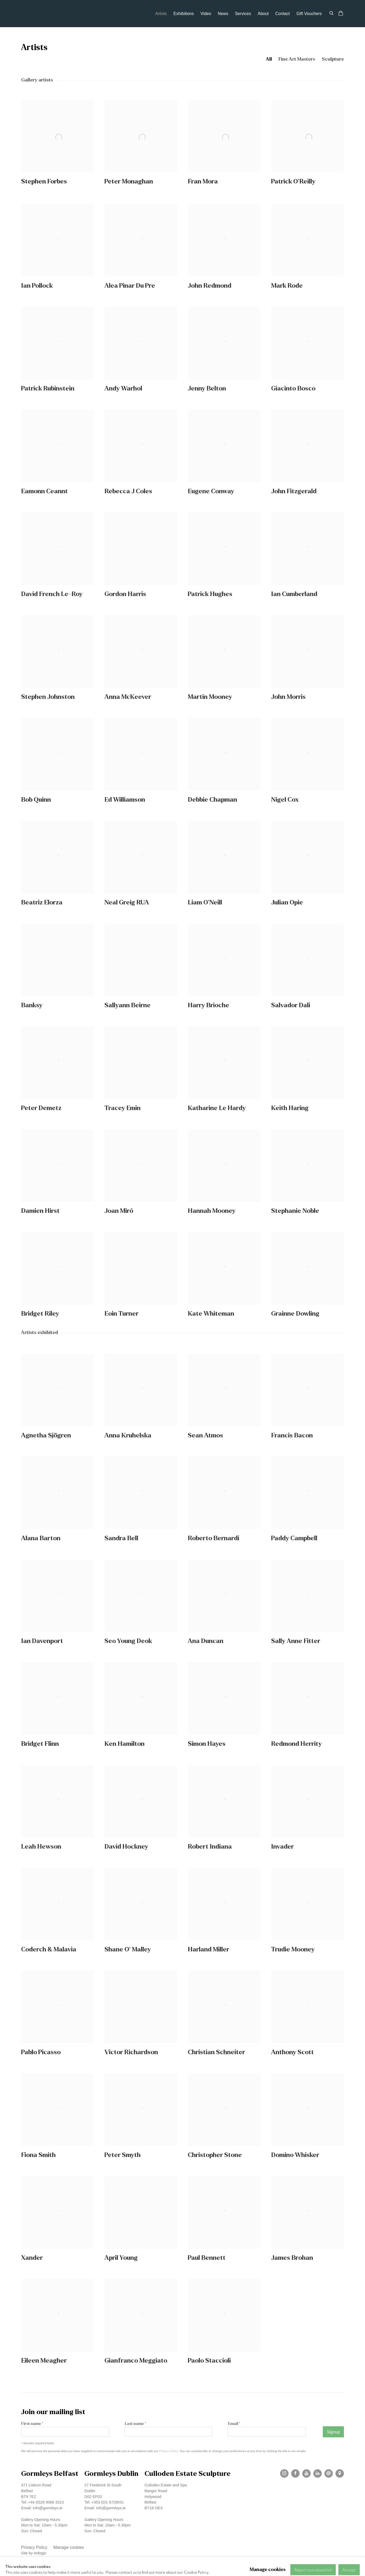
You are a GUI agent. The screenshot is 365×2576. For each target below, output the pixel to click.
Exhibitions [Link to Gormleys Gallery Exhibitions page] (184, 13)
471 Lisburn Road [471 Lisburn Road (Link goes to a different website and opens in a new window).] (36, 2485)
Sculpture (333, 59)
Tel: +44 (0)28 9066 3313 (42, 2502)
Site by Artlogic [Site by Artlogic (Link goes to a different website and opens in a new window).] (33, 2553)
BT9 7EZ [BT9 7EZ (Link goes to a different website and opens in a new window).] (28, 2497)
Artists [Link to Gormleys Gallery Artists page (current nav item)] (161, 13)
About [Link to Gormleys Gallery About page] (263, 13)
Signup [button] (333, 2432)
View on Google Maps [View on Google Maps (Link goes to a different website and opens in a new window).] (339, 2473)
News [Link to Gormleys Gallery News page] (223, 13)
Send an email (328, 2473)
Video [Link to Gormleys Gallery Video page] (205, 13)
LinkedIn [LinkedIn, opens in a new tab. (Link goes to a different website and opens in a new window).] (317, 2473)
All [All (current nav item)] (269, 59)
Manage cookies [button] (68, 2547)
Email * (234, 2424)
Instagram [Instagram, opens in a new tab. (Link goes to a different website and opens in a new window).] (284, 2473)
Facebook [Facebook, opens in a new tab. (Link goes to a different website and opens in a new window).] (295, 2473)
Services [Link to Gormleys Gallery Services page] (243, 13)
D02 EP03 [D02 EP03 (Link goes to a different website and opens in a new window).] (93, 2497)
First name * (32, 2424)
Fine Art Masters (296, 59)
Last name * (135, 2424)
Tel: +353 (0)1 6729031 (104, 2502)
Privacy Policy (168, 2451)
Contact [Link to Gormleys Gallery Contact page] (282, 13)
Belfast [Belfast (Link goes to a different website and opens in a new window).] (27, 2491)
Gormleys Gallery (50, 13)
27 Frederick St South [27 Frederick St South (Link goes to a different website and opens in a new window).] (102, 2485)
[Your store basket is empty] (341, 14)
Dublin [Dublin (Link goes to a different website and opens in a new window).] (89, 2491)
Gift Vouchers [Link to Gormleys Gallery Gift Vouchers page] (309, 13)
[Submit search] (331, 12)
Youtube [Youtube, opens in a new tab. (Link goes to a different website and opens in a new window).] (306, 2473)
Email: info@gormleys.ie (42, 2508)
